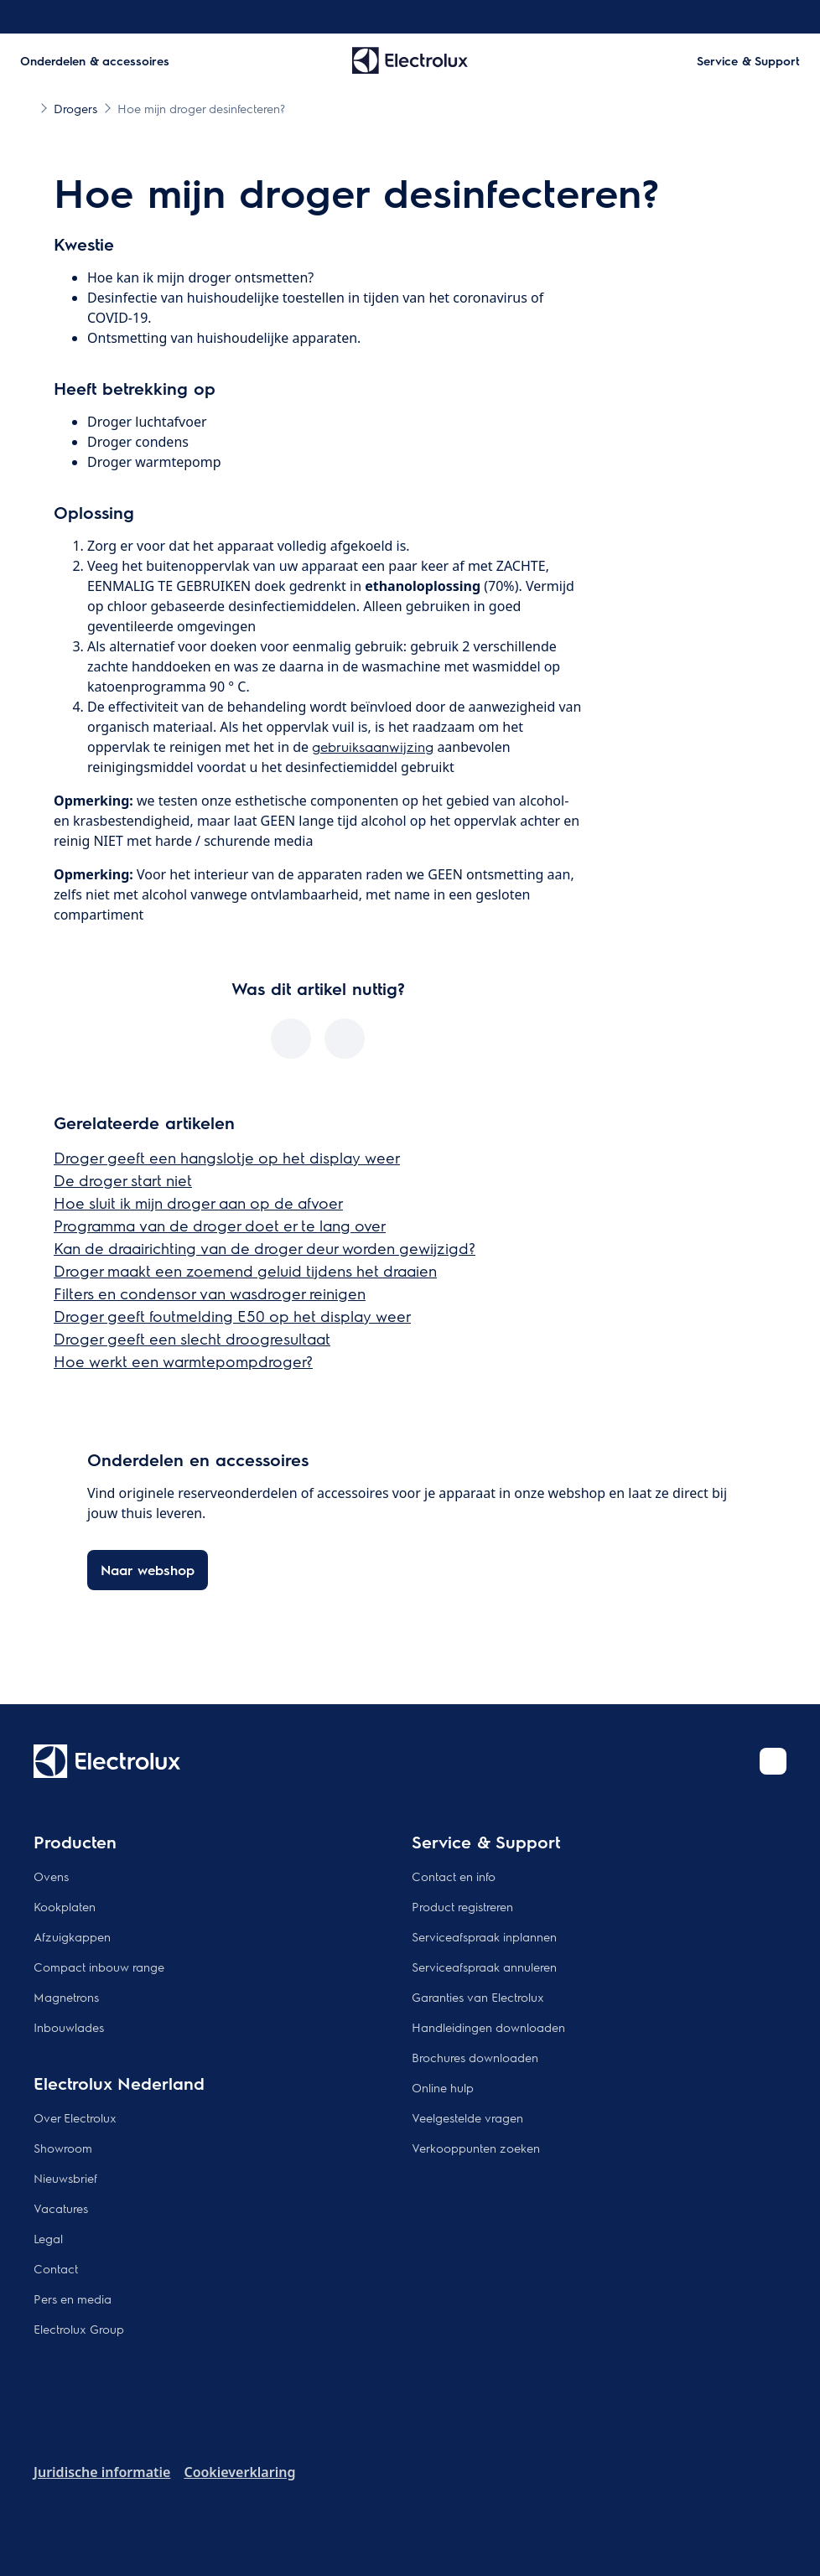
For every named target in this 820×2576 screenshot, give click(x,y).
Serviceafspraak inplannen (484, 1936)
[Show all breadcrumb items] (27, 107)
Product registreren (462, 1906)
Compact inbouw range (99, 1966)
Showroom (63, 2147)
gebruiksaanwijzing (372, 746)
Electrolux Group (79, 2328)
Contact (56, 2268)
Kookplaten (65, 1906)
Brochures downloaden (475, 2057)
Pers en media (73, 2298)
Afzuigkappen (72, 1936)
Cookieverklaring (239, 2472)
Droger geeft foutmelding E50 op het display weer (232, 1315)
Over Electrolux (75, 2117)
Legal (48, 2238)
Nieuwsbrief (65, 2177)
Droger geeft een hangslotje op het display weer (227, 1157)
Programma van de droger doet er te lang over (220, 1225)
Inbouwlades (69, 2026)
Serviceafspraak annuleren (484, 1966)
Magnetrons (66, 1996)
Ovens (51, 1876)
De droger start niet (123, 1180)
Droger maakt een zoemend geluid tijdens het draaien (245, 1270)
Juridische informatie (102, 2472)
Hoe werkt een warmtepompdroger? (183, 1361)
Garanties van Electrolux (478, 1996)
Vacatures (61, 2208)
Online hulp (443, 2087)
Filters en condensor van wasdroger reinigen (210, 1293)
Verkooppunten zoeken (476, 2147)
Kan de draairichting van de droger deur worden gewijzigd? (264, 1247)
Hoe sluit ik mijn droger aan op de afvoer (198, 1202)
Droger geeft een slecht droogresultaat (192, 1338)
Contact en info (454, 1876)
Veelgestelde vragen (467, 2117)
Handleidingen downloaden (488, 2026)
